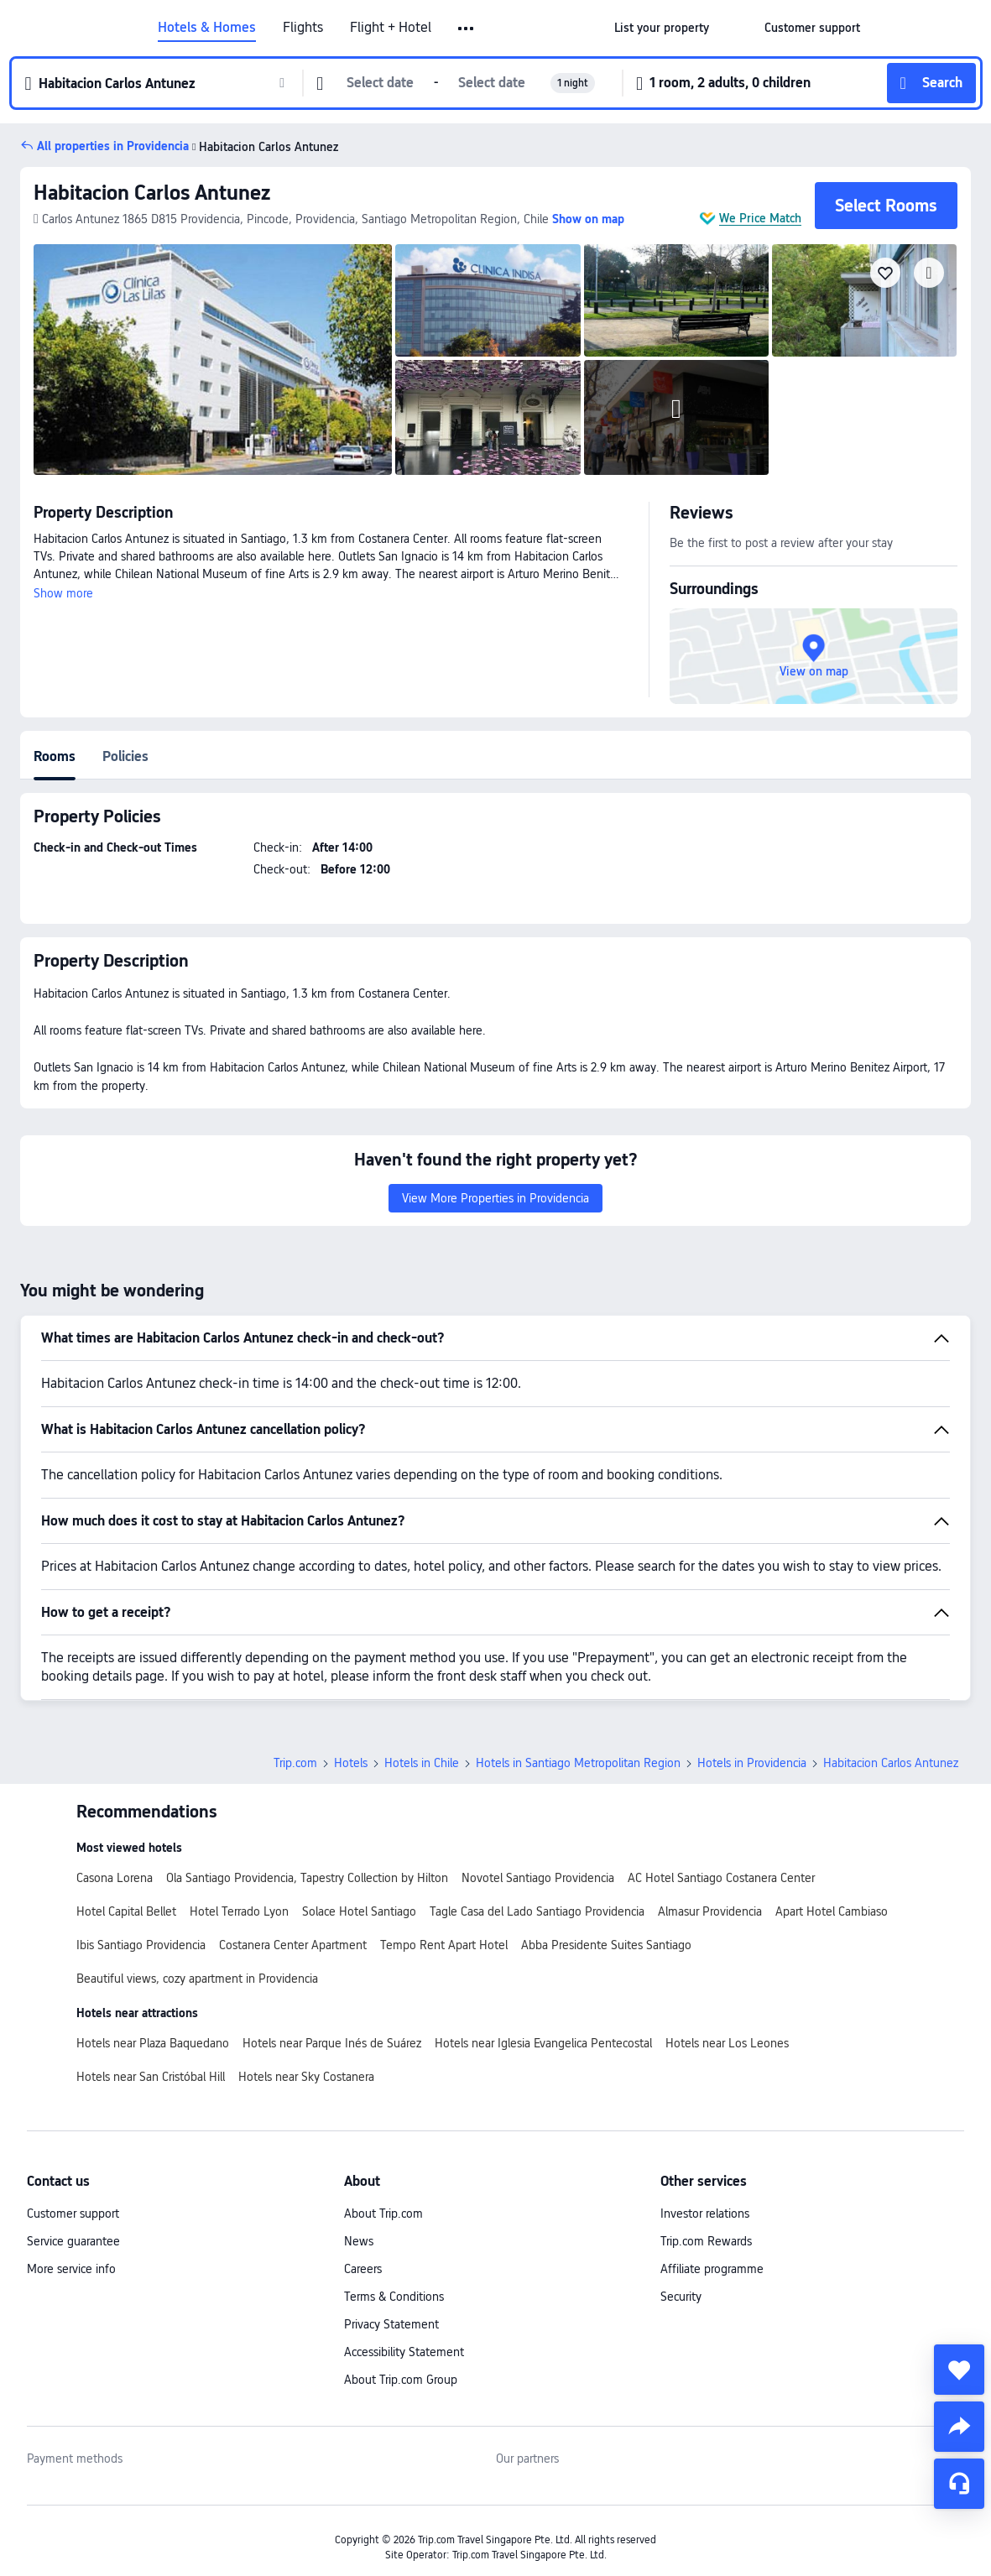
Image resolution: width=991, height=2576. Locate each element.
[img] (213, 359)
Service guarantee (73, 2241)
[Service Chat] (959, 2484)
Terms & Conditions (394, 2296)
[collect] (959, 2369)
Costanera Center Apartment (293, 1945)
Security (681, 2296)
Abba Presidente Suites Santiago (606, 1945)
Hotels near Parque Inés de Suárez (332, 2043)
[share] (959, 2426)
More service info (71, 2269)
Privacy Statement (391, 2324)
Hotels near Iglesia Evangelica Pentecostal (543, 2043)
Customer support (73, 2213)
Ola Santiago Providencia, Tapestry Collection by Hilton (307, 1878)
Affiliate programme (712, 2269)
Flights (303, 27)
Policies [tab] (125, 756)
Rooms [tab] (55, 756)
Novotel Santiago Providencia (538, 1878)
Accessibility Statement (404, 2352)
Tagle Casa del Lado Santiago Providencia (537, 1911)
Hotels (351, 1763)
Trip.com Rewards (706, 2241)
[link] (661, 27)
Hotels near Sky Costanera (306, 2076)
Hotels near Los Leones (727, 2043)
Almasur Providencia (710, 1911)
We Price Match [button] (760, 218)
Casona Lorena (114, 1878)
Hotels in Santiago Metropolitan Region (578, 1763)
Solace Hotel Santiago (359, 1911)
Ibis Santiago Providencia (141, 1945)
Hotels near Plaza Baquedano (152, 2043)
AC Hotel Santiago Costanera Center (721, 1878)
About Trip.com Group (400, 2379)
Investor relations (704, 2213)
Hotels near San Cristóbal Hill (150, 2076)
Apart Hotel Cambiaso (831, 1911)
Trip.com (295, 1763)
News (358, 2241)
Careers (363, 2269)
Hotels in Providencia (751, 1763)
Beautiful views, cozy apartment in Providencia (197, 1978)
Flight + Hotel (390, 27)
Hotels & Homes (207, 27)
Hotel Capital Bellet (126, 1911)
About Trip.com (383, 2213)
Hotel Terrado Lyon (239, 1911)
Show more (63, 593)
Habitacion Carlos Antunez (152, 192)
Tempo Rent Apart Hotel (444, 1945)
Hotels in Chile (421, 1763)
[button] (467, 28)
